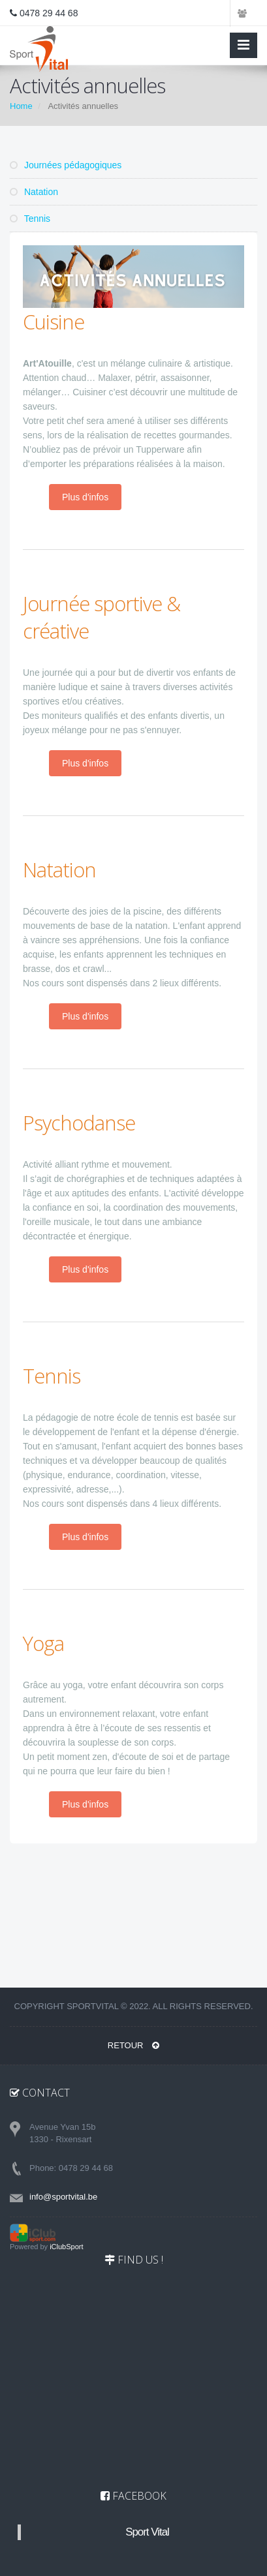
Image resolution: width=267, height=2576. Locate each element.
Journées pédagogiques (65, 165)
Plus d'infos (85, 497)
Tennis (30, 218)
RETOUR (133, 2045)
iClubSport (66, 2246)
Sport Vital (147, 2532)
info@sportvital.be (63, 2197)
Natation (34, 192)
